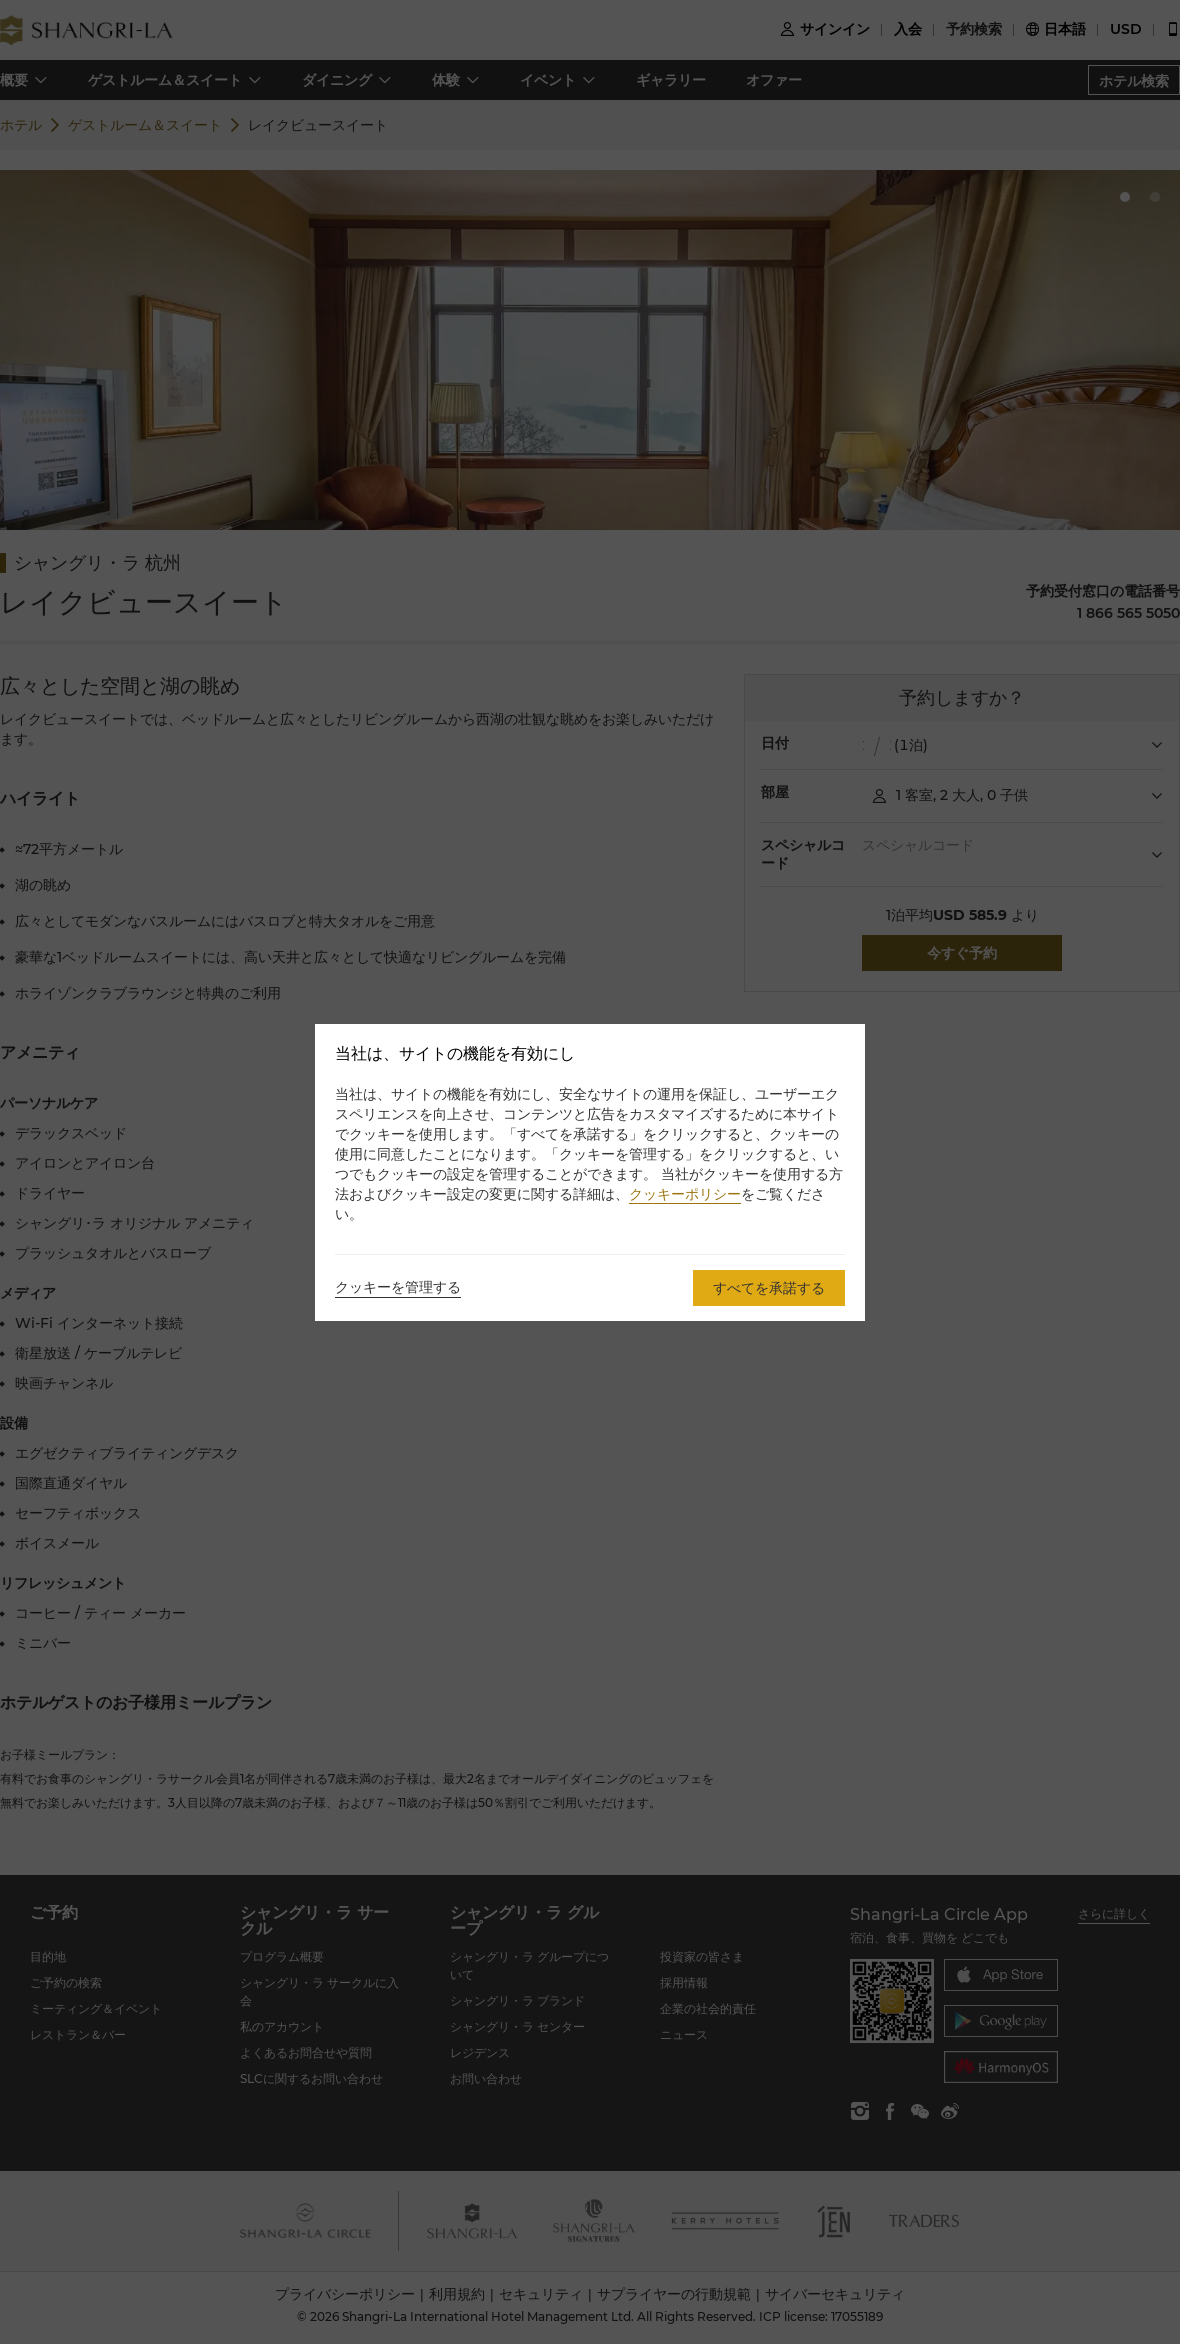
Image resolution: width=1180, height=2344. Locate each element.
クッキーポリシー (685, 1194)
